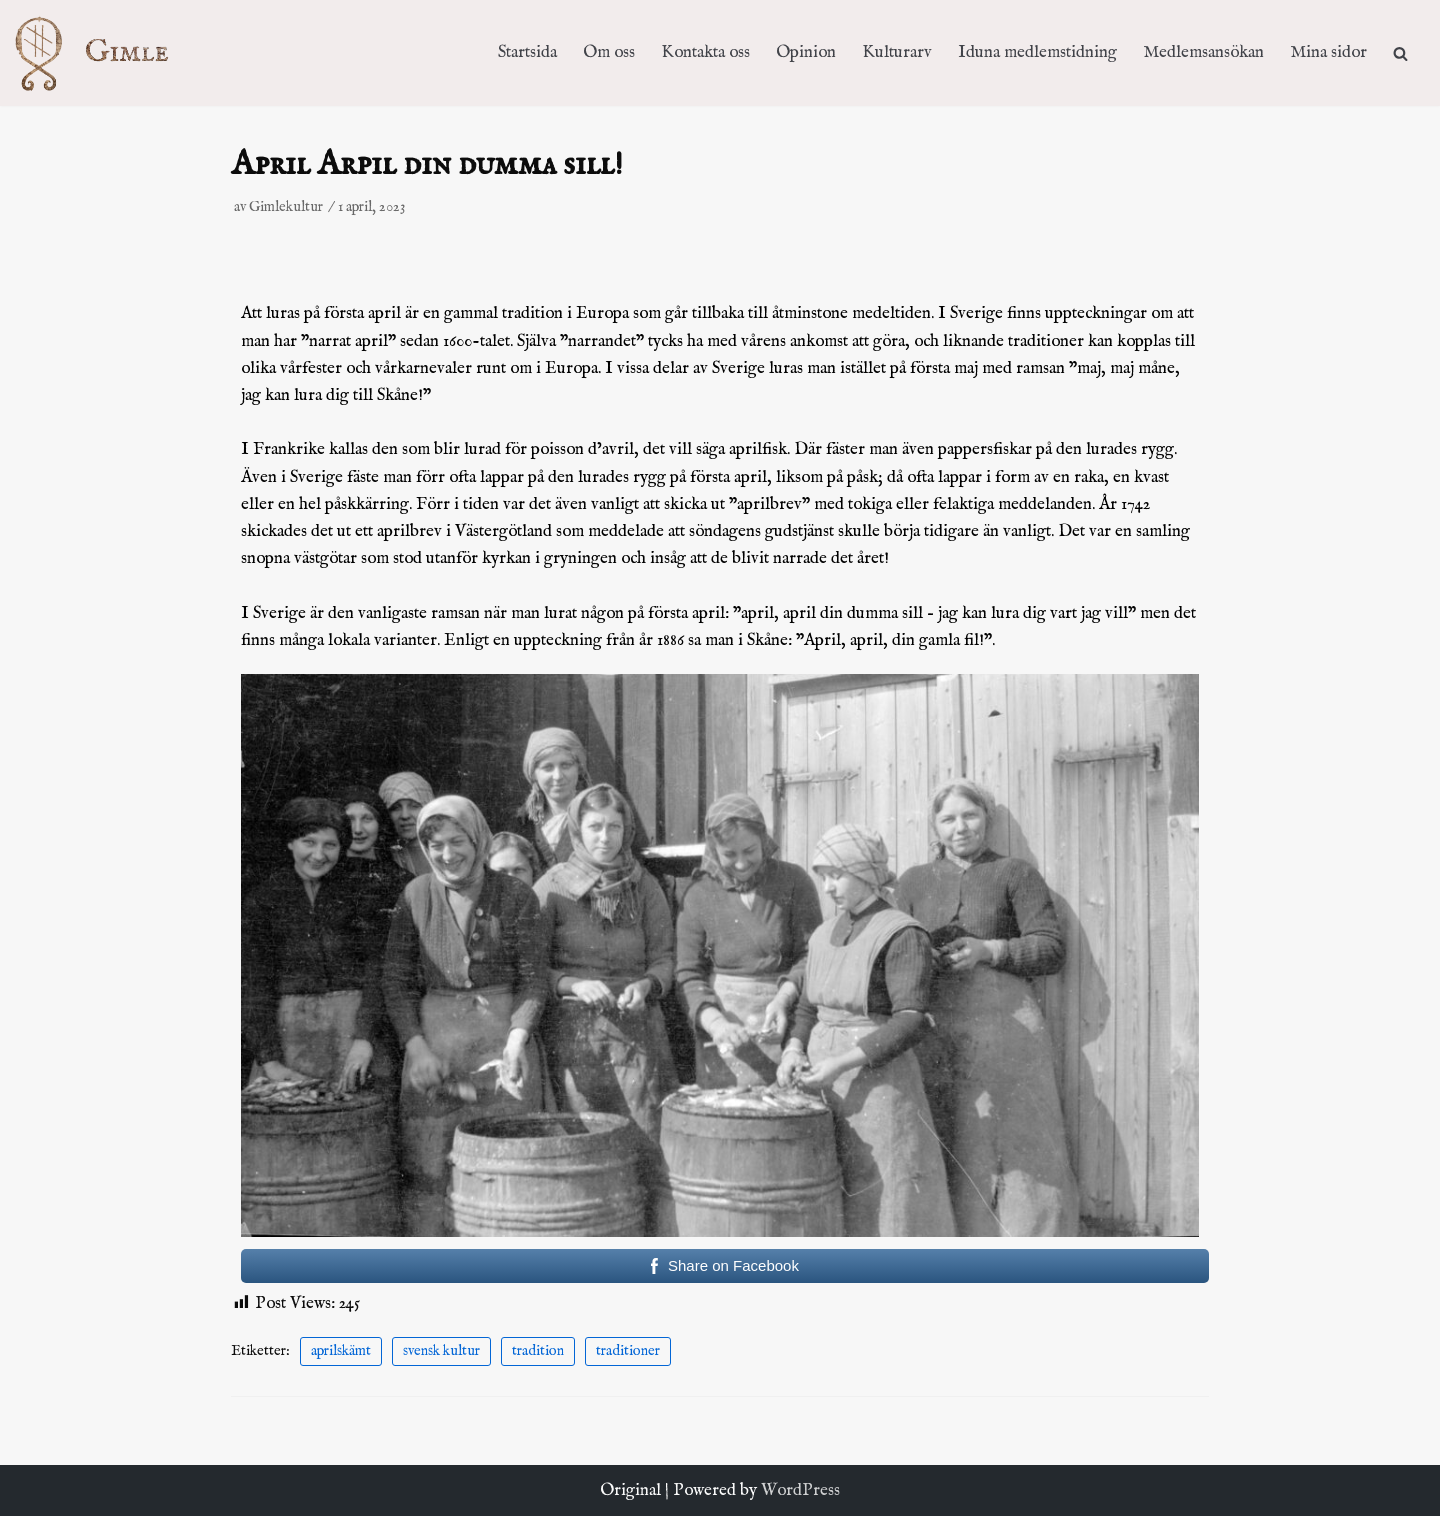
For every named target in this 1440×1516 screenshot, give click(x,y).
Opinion (806, 52)
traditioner (628, 1351)
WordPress (800, 1490)
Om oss (609, 52)
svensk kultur (441, 1351)
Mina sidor (1328, 52)
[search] (1400, 52)
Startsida (527, 52)
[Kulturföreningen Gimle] (111, 52)
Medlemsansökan (1203, 52)
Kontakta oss (705, 52)
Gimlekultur (286, 207)
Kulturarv (897, 52)
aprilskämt (341, 1351)
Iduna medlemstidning (1037, 52)
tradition (538, 1351)
